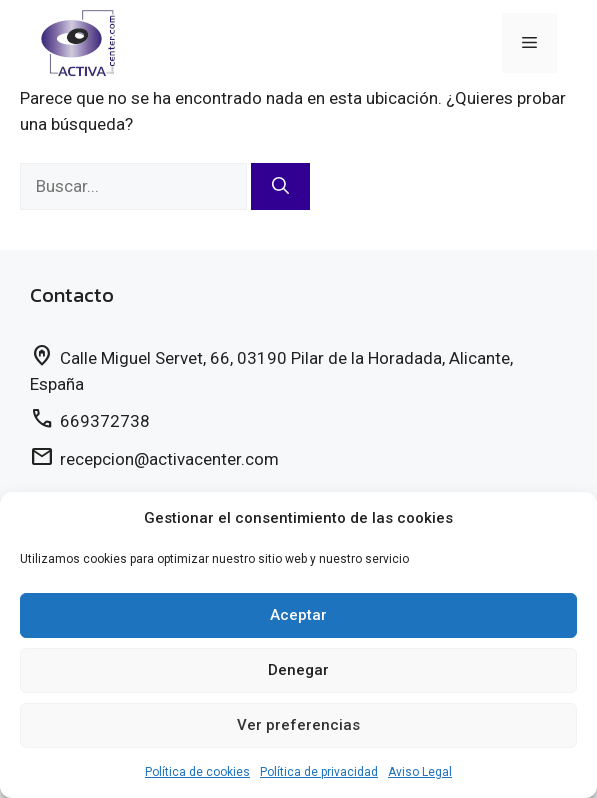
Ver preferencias (298, 725)
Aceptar (298, 615)
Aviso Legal (420, 772)
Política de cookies (197, 772)
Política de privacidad (319, 772)
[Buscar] (280, 187)
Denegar (298, 670)
